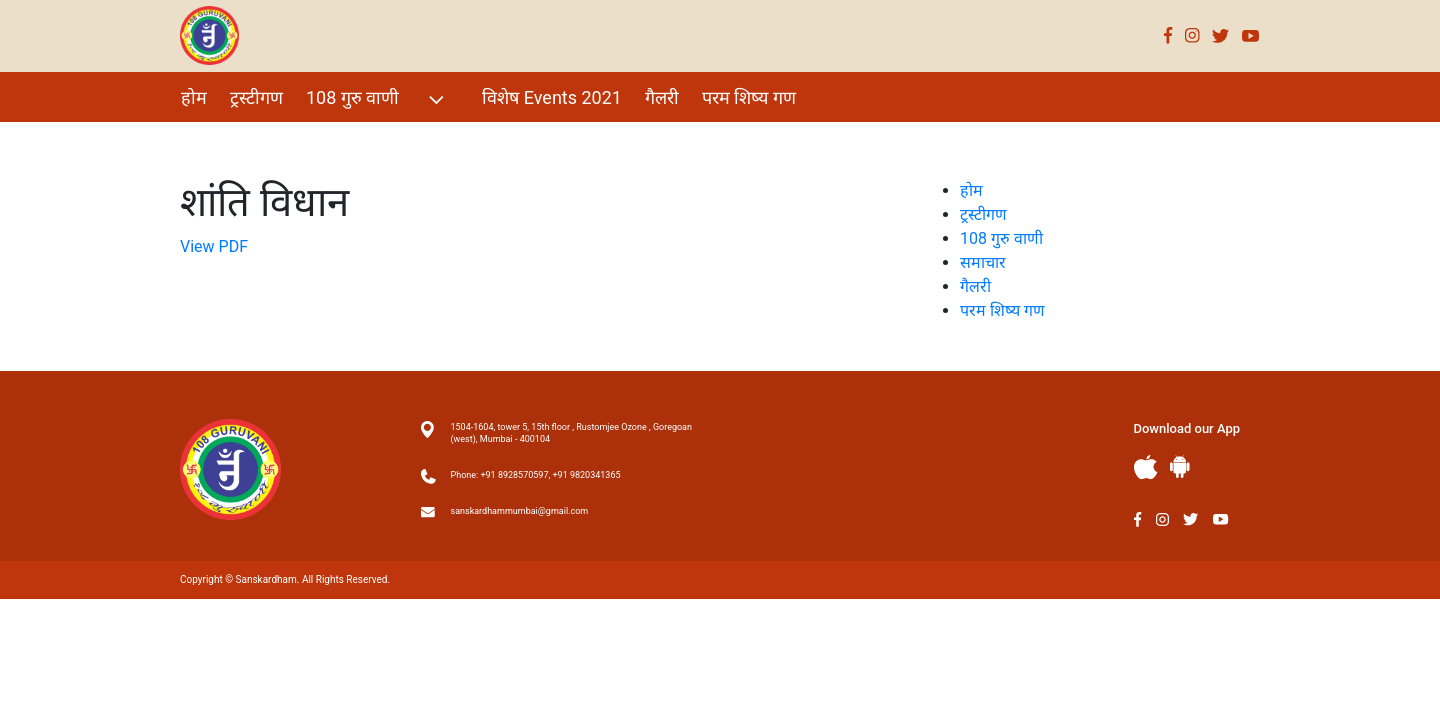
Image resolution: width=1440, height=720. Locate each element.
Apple (1146, 467)
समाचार (983, 262)
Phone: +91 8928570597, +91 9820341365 (536, 475)
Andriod (1180, 466)
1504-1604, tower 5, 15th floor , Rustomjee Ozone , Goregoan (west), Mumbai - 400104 (571, 433)
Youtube (1251, 35)
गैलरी (662, 97)
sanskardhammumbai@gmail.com (520, 511)
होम (194, 97)
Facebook (1168, 35)
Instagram (1192, 35)
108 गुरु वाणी (377, 99)
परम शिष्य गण (749, 97)
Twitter (1221, 35)
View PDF (214, 246)
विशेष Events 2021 (552, 97)
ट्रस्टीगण (256, 97)
